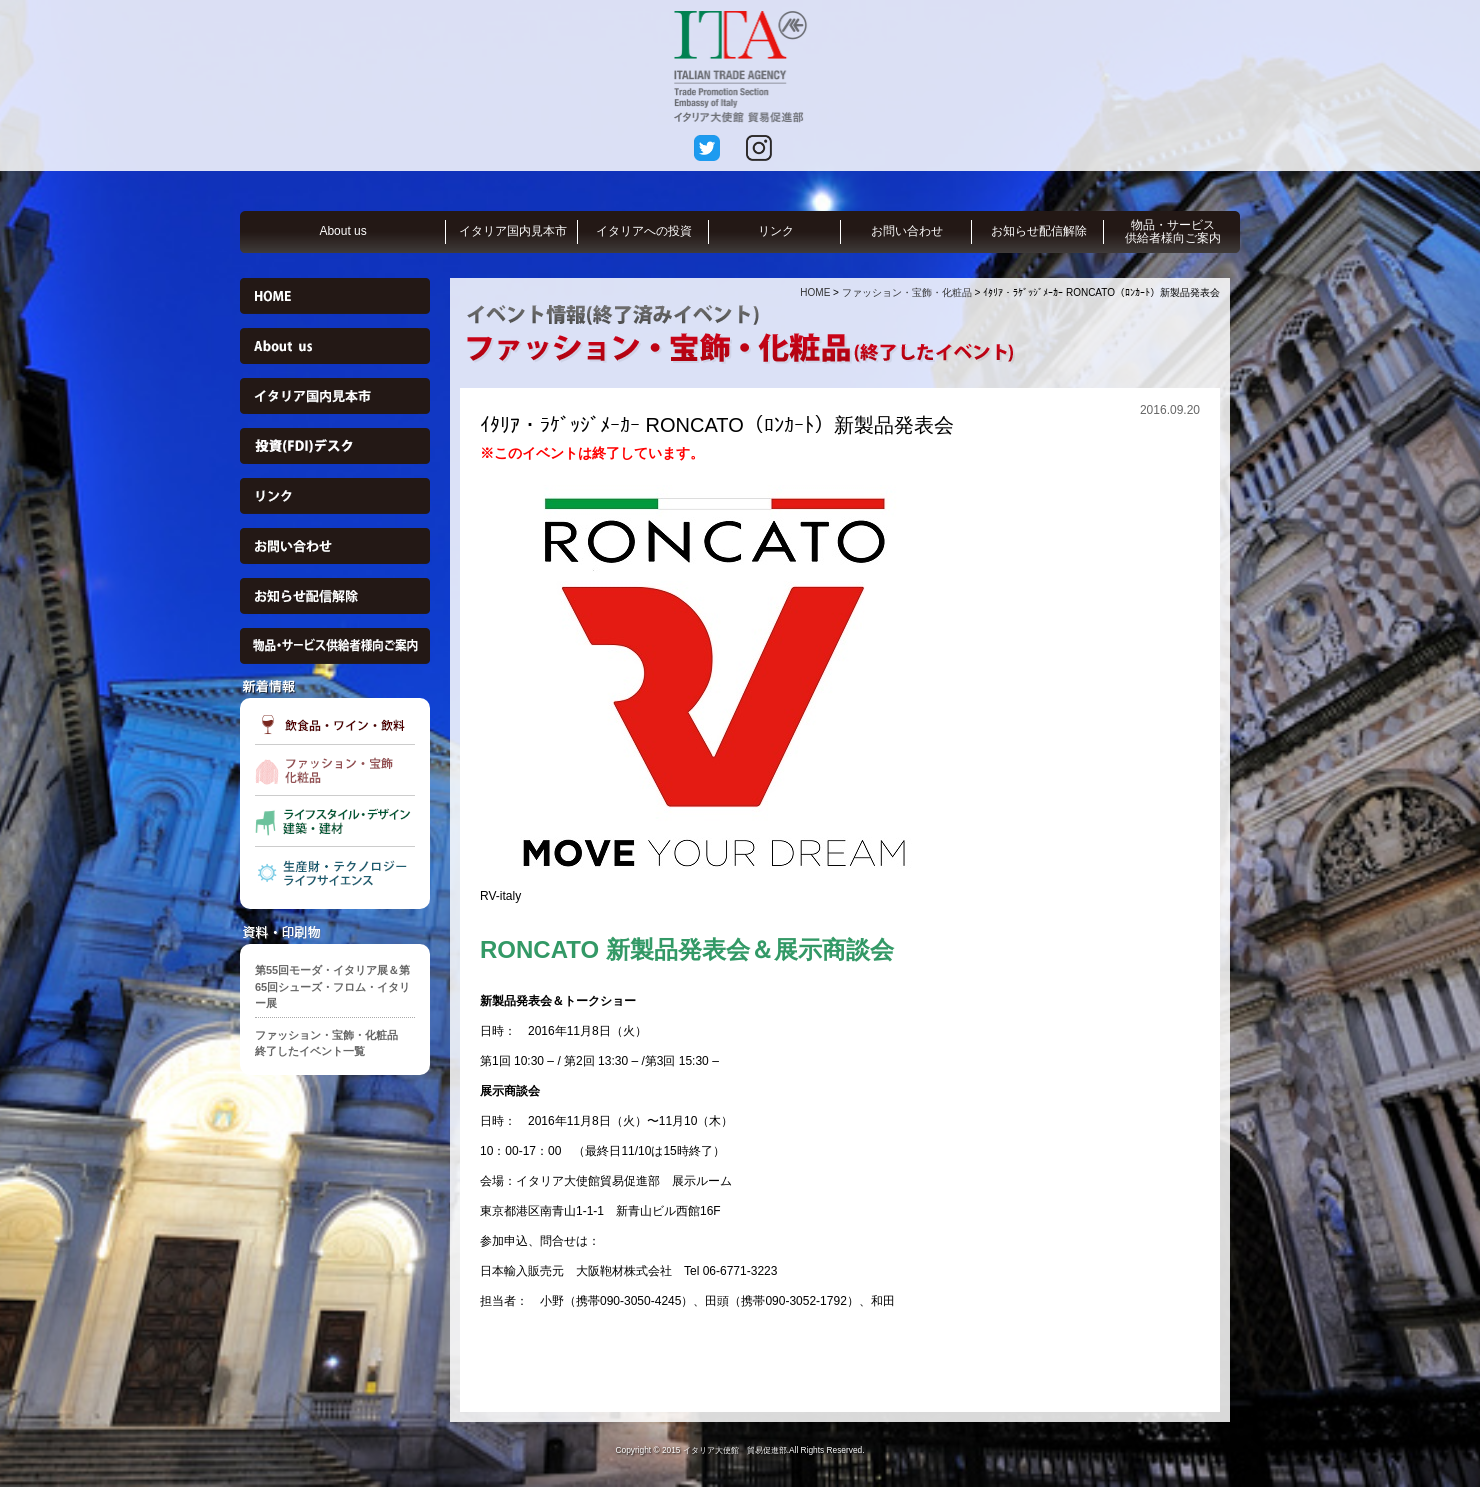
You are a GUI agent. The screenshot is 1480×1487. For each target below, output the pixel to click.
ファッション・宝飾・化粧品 (907, 292)
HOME (815, 292)
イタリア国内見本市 (513, 231)
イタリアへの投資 (644, 231)
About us (342, 231)
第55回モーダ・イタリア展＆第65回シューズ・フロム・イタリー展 (332, 986)
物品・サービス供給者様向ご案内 (1173, 231)
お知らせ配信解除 (1039, 231)
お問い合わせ (907, 231)
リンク (776, 231)
